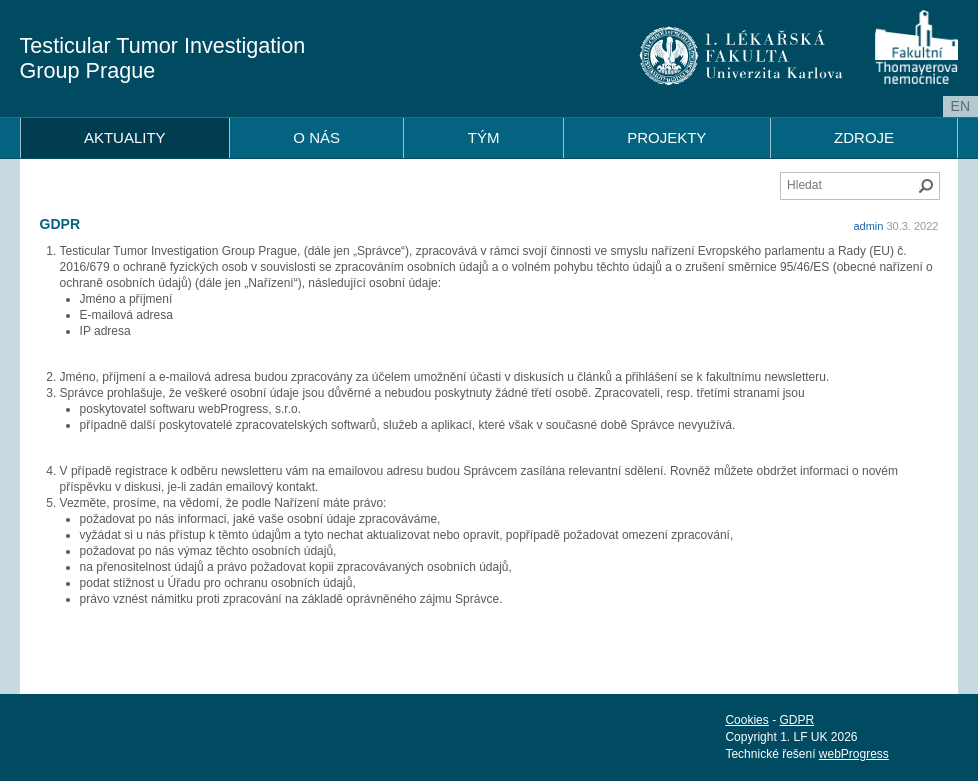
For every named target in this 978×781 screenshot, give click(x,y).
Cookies (746, 720)
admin (868, 226)
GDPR (796, 720)
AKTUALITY (125, 137)
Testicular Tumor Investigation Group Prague (163, 58)
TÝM (484, 137)
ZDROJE (864, 137)
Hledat (926, 186)
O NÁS (316, 137)
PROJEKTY (666, 137)
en (960, 106)
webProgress (854, 754)
